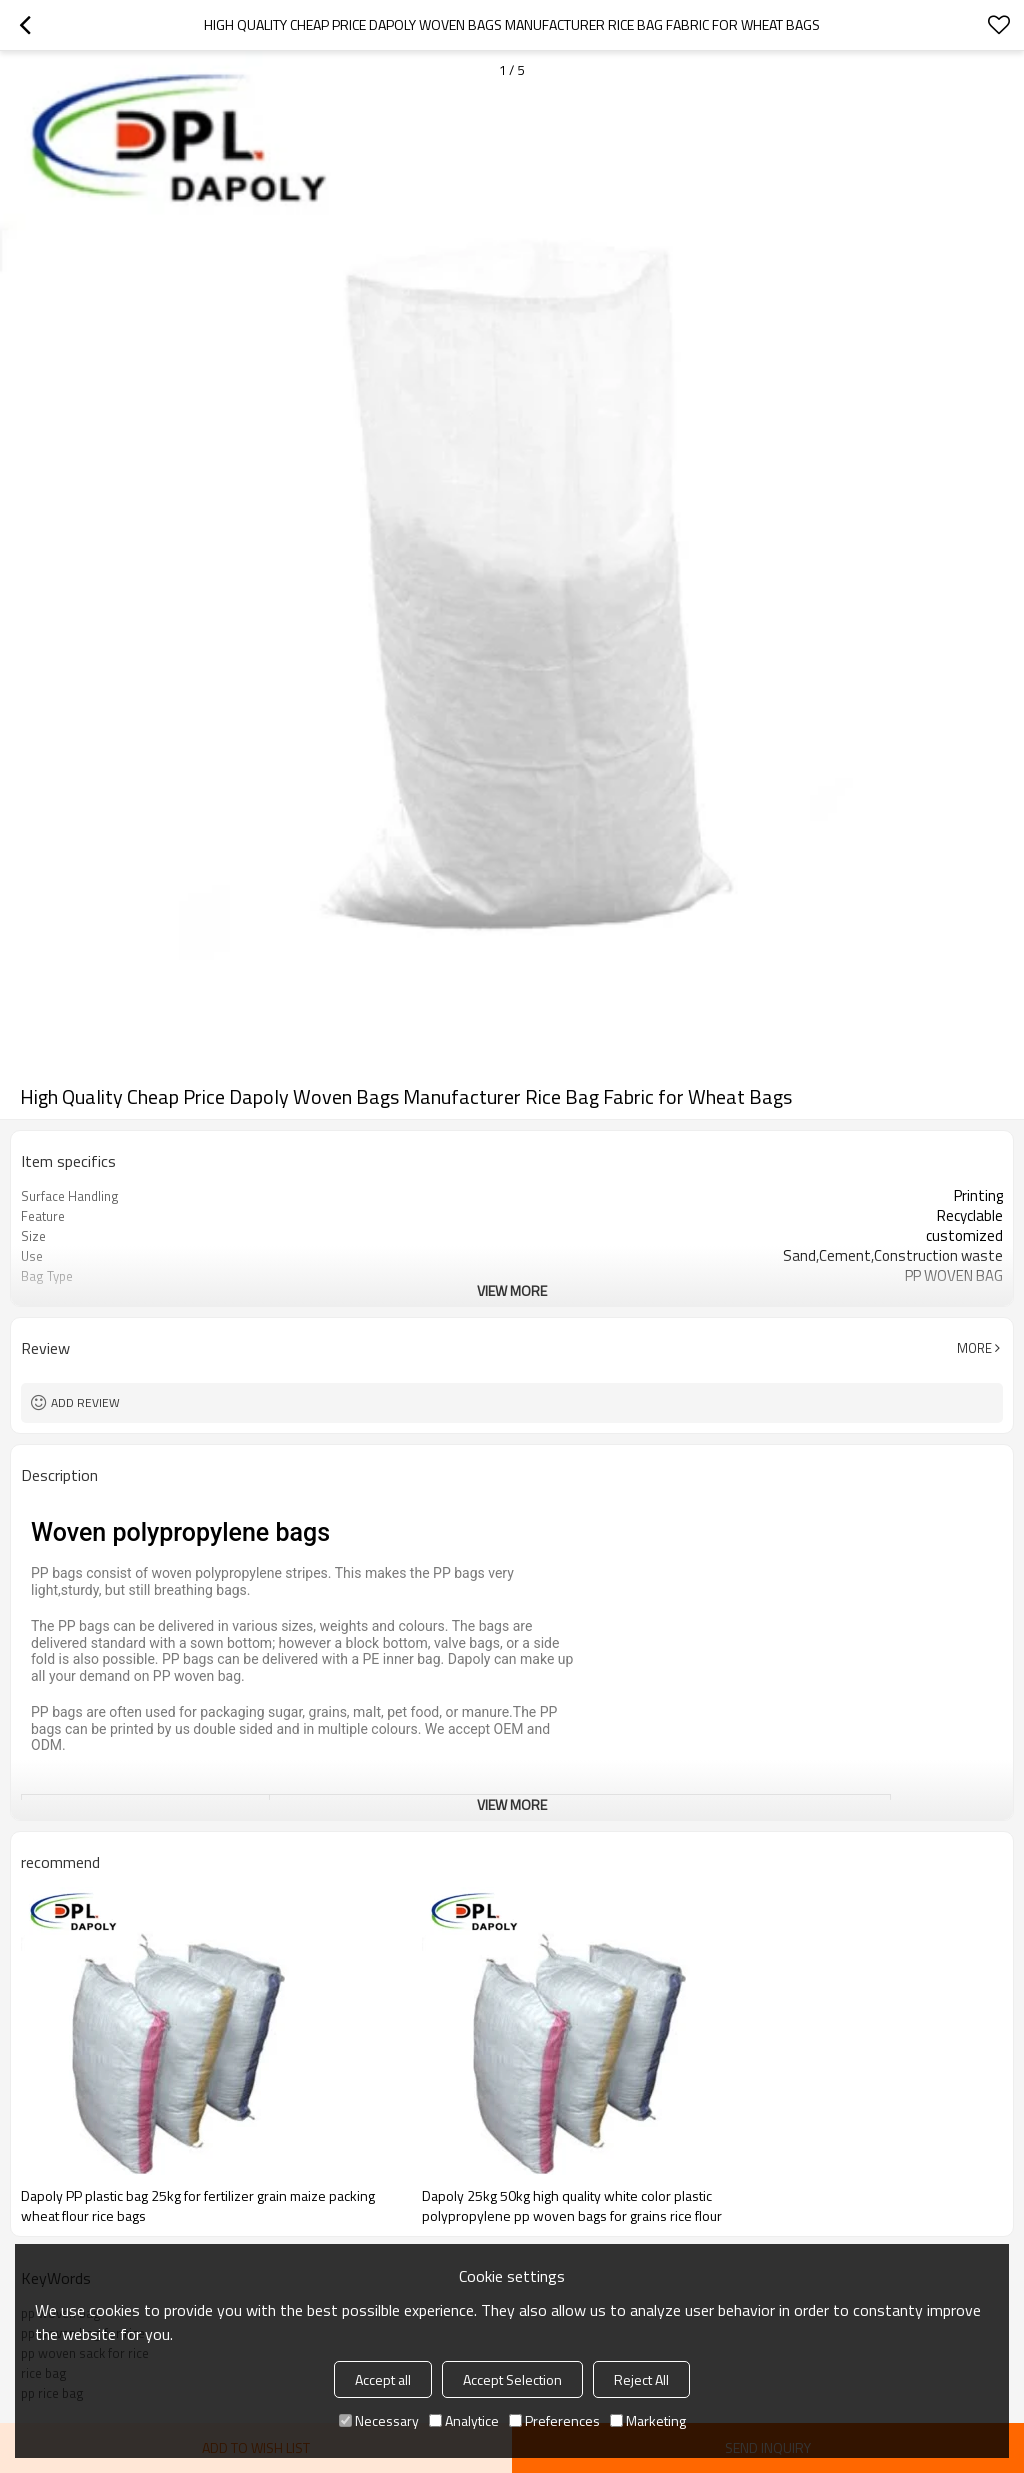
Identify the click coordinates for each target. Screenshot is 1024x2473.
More (974, 1348)
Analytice (464, 2420)
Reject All (641, 2379)
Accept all (383, 2379)
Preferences (554, 2420)
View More (512, 1290)
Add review (85, 1402)
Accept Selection (512, 2379)
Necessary (379, 2420)
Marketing (648, 2420)
